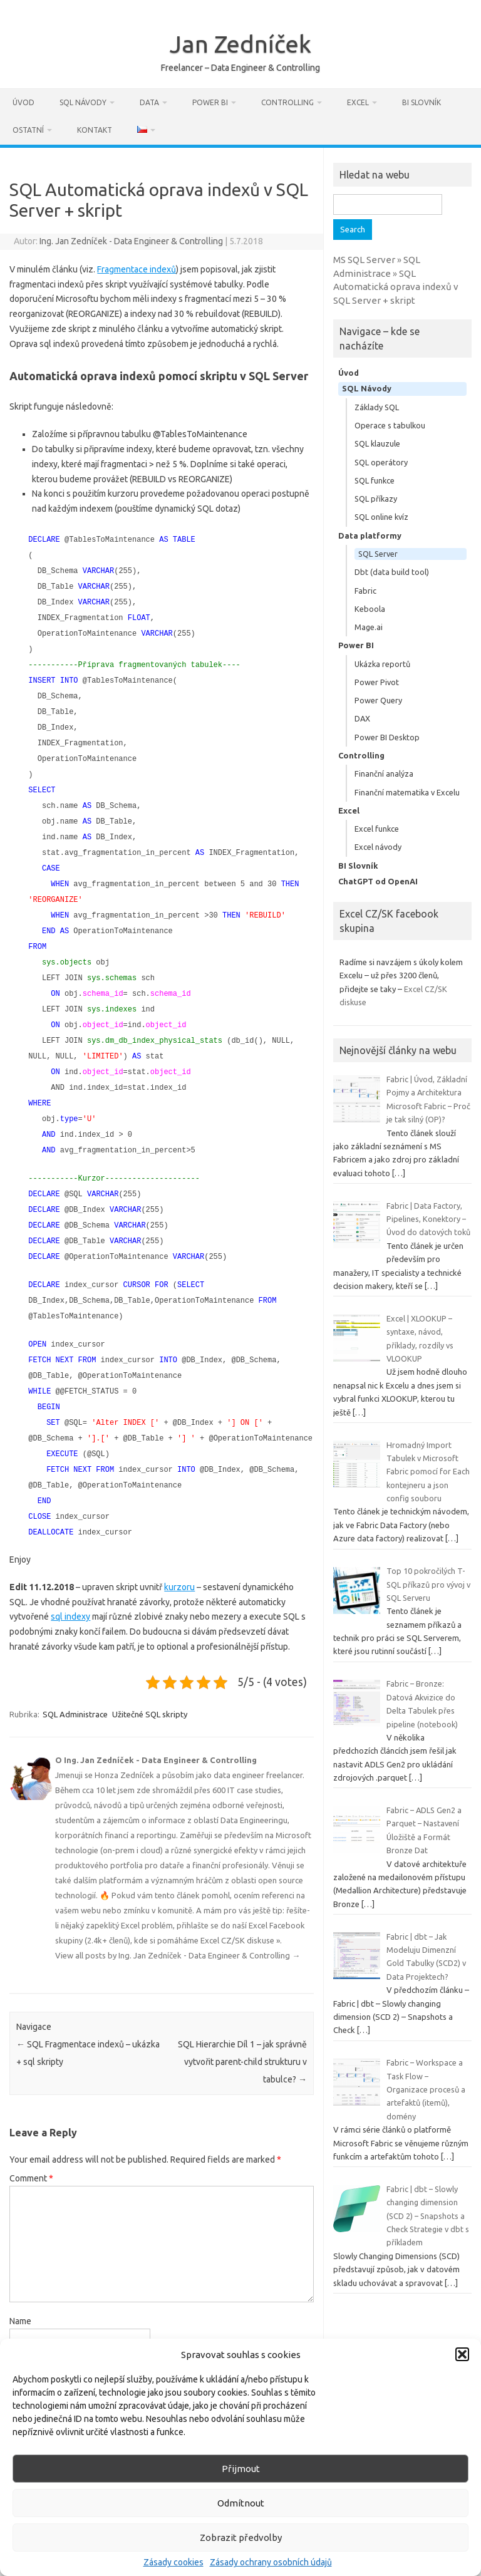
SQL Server (378, 553)
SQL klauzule (377, 443)
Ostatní (28, 130)
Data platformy (369, 535)
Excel (358, 102)
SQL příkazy (375, 498)
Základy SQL (376, 407)
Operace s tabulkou (389, 425)
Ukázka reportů (382, 664)
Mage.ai (368, 627)
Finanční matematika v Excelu (407, 792)
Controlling (287, 102)
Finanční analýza (383, 773)
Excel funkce (376, 828)
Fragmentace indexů (136, 269)
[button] (462, 2354)
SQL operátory (381, 462)
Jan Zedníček (240, 44)
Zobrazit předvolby (241, 2537)
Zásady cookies (173, 2562)
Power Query (378, 700)
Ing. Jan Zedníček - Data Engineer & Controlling (131, 241)
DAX (362, 718)
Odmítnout (240, 2503)
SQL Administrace (75, 1675)
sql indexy (70, 1578)
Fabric (365, 590)
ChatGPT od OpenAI (378, 881)
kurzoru (179, 1548)
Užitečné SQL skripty (149, 1675)
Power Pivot (376, 682)
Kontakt (94, 130)
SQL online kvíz (381, 516)
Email (19, 2335)
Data (149, 102)
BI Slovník (421, 102)
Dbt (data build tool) (391, 571)
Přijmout (241, 2468)
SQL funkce (374, 480)
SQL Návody (82, 102)
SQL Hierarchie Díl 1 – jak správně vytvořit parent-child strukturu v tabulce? (242, 2023)
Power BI (210, 102)
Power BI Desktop (387, 737)
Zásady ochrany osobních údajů (271, 2562)
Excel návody (377, 846)
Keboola (369, 608)
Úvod (23, 102)
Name (20, 2282)
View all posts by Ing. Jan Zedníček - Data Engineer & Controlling (177, 1916)
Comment (31, 2139)
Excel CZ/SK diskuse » (240, 1901)
